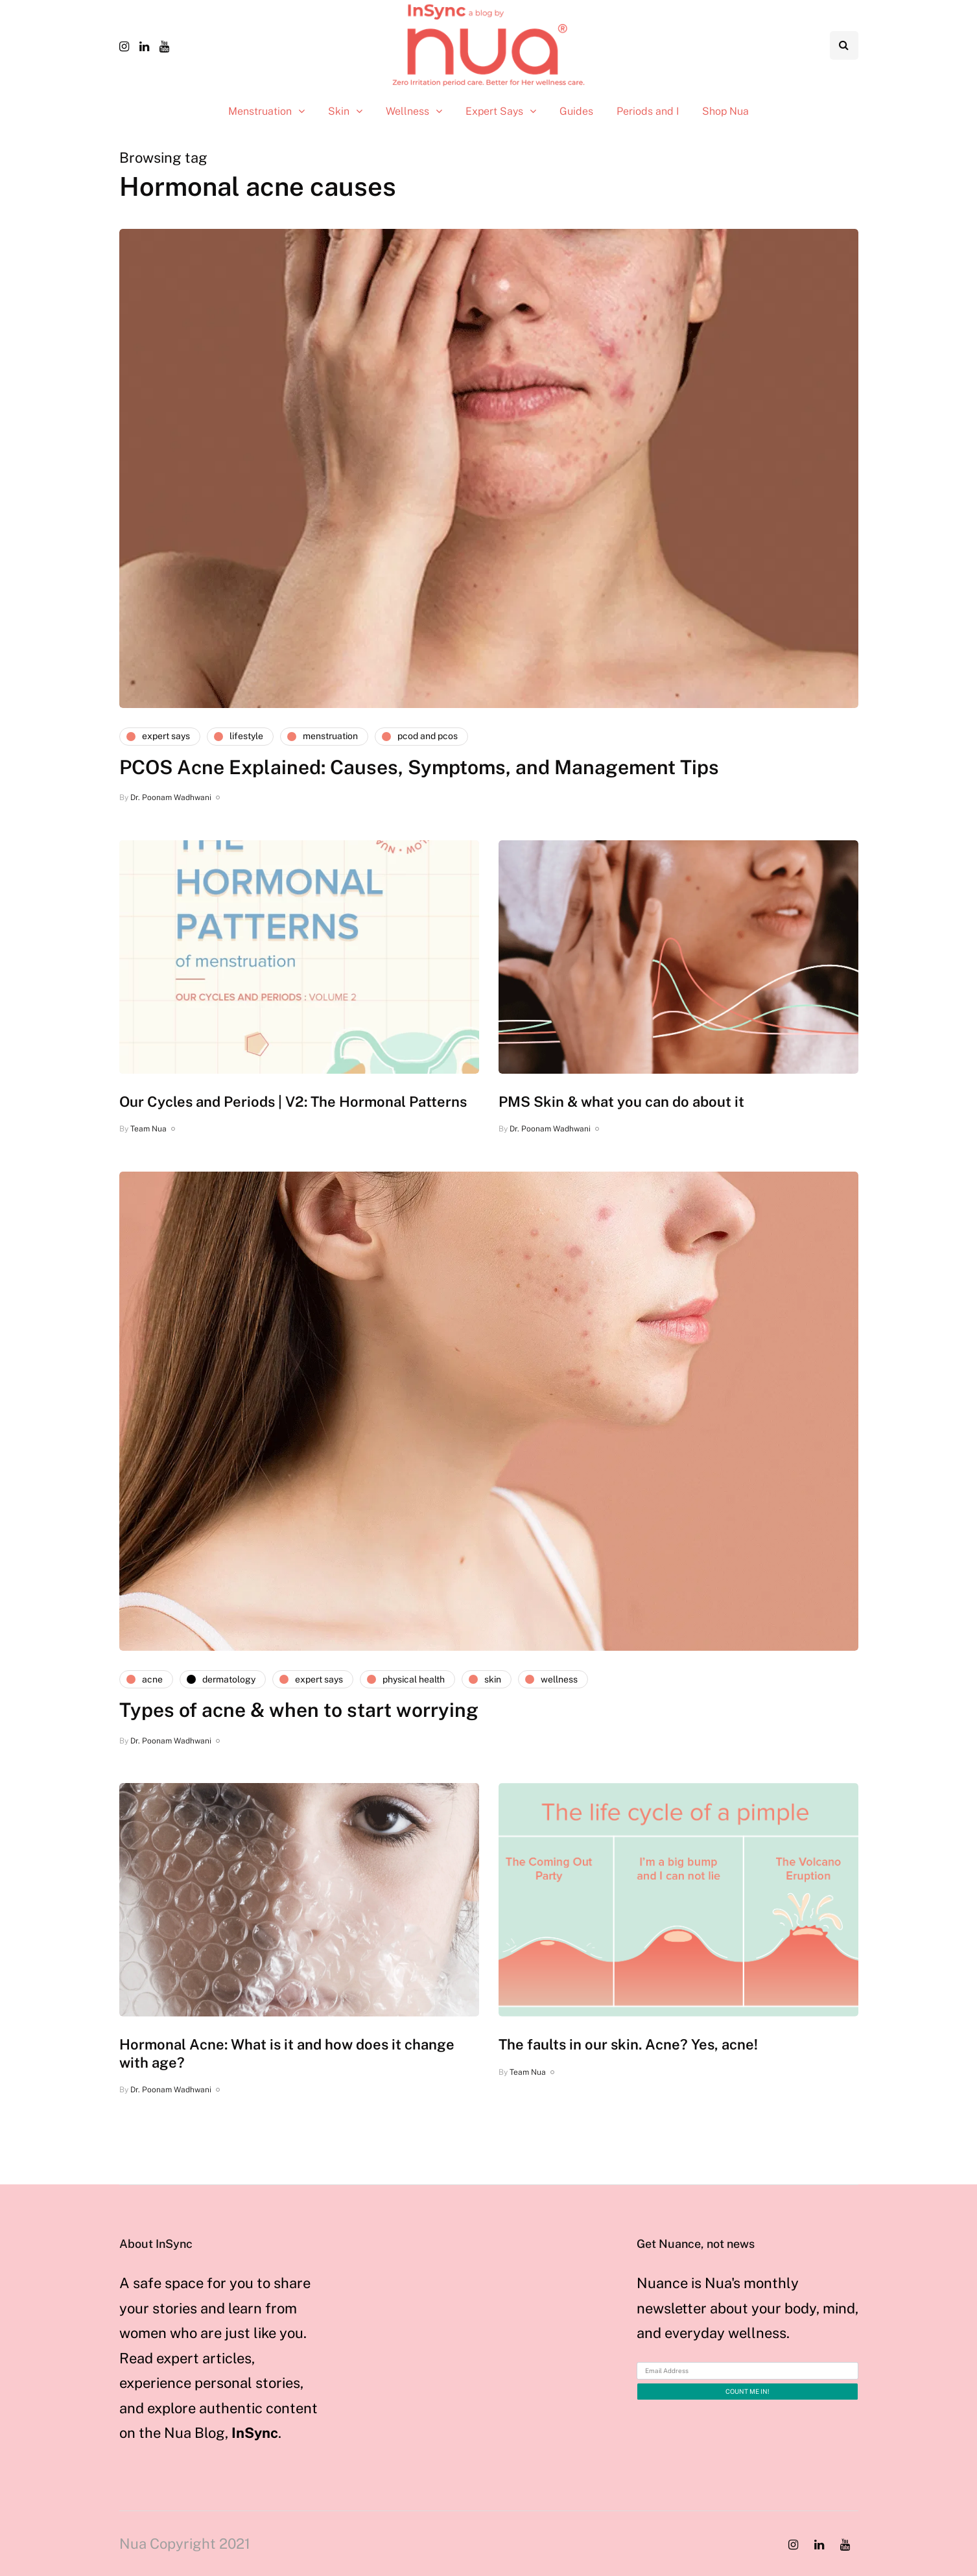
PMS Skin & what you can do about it (621, 1101)
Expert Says (494, 111)
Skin (338, 111)
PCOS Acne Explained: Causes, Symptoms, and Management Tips (419, 767)
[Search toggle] (844, 45)
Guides (576, 111)
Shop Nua (725, 111)
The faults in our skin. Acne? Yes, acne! (628, 2044)
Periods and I (648, 111)
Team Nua (148, 1128)
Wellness (407, 111)
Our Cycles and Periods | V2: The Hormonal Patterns (293, 1101)
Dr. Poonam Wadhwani (170, 797)
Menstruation (260, 111)
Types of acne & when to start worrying (298, 1709)
